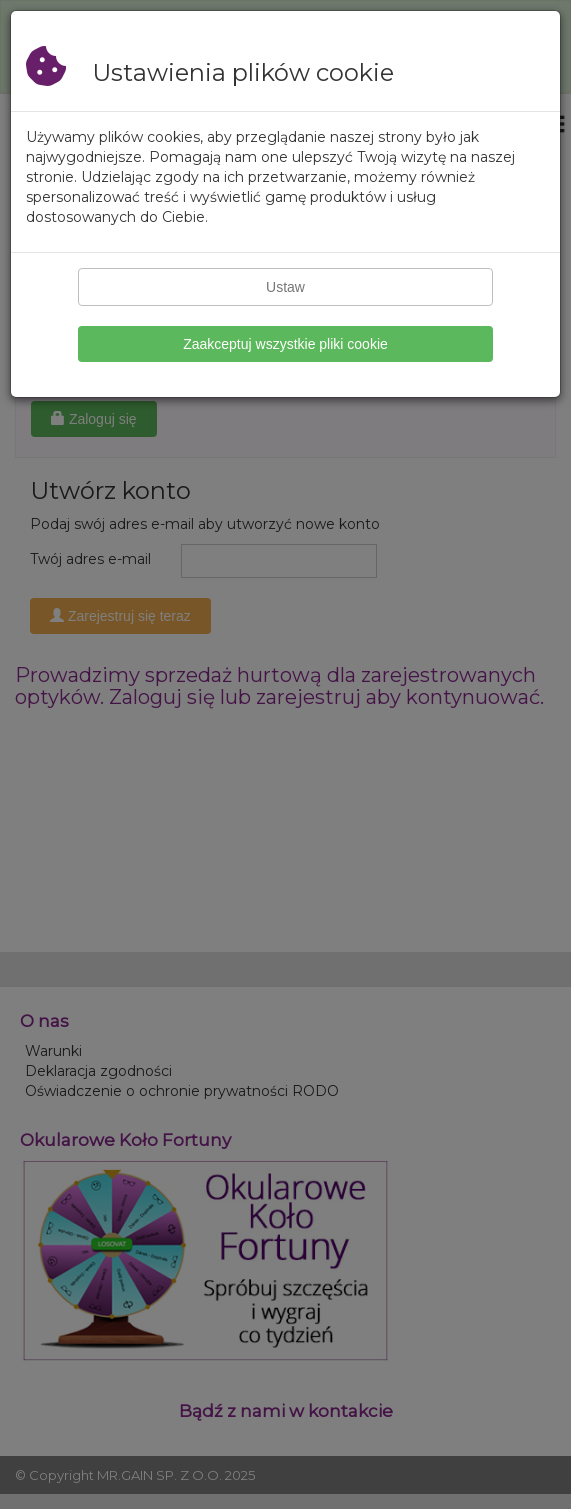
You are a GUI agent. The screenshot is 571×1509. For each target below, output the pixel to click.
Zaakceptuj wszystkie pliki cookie (285, 344)
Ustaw (285, 287)
